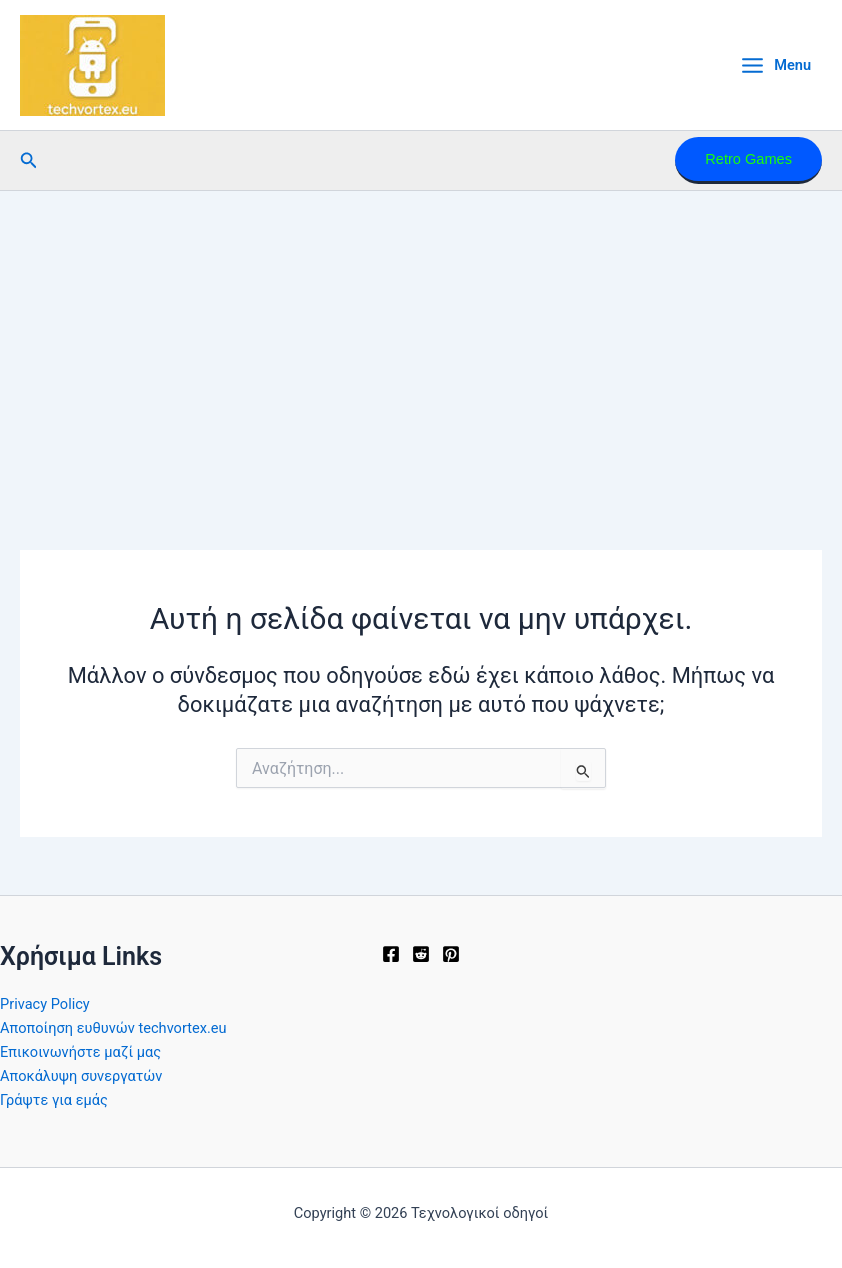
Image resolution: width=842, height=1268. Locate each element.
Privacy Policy (45, 1004)
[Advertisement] (421, 341)
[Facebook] (391, 954)
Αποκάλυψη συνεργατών (81, 1076)
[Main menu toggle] (775, 65)
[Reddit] (421, 954)
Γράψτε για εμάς (54, 1100)
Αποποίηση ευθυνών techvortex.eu (113, 1028)
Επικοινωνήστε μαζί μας (80, 1052)
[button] (29, 160)
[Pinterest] (451, 954)
